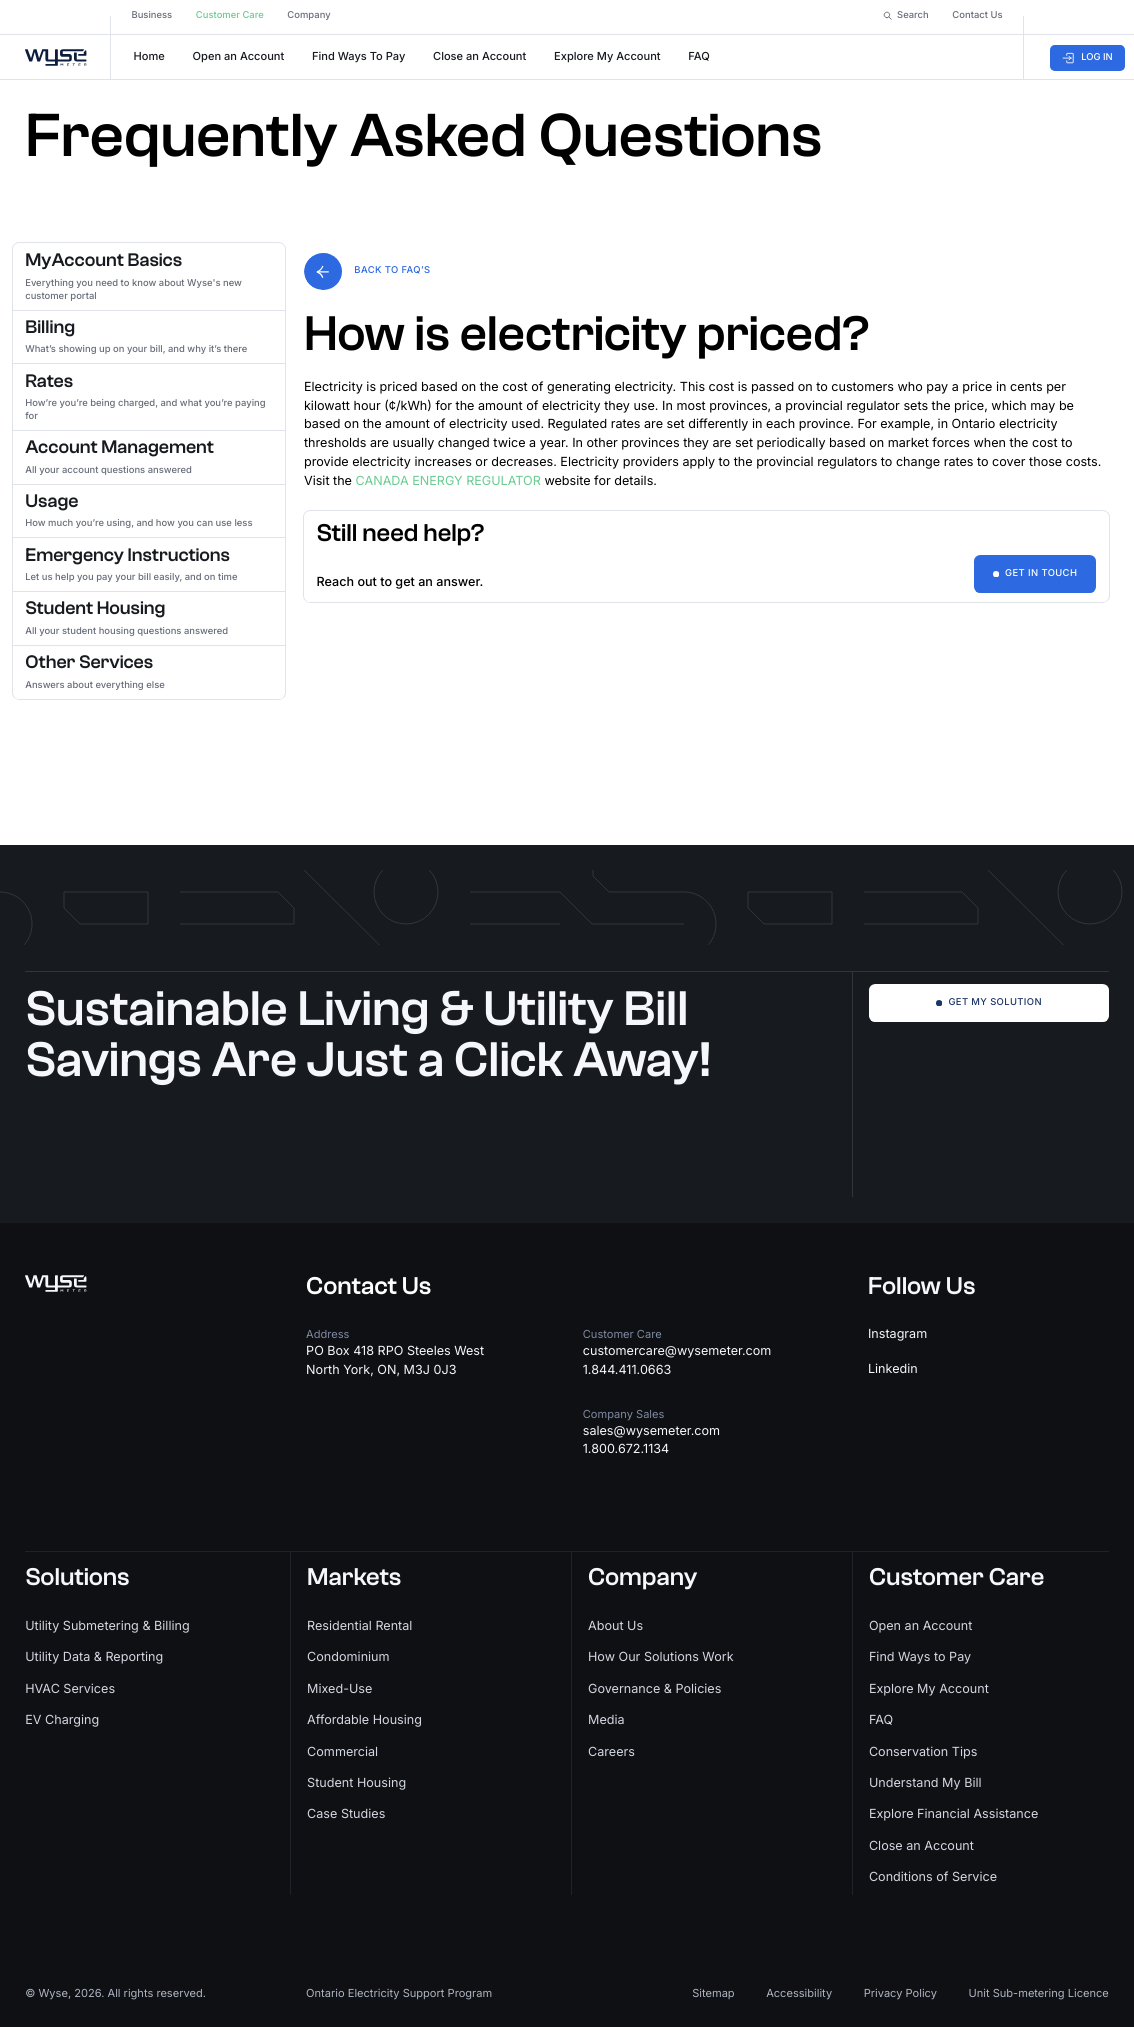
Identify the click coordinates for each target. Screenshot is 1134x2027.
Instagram (897, 1334)
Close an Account (479, 52)
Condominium (348, 1657)
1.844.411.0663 (627, 1370)
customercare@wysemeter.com (677, 1351)
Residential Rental (359, 1626)
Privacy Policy (900, 1993)
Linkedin (893, 1369)
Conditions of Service (933, 1877)
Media (606, 1720)
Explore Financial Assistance (953, 1814)
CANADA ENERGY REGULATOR (448, 481)
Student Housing (356, 1783)
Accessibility (799, 1993)
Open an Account (239, 52)
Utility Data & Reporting (94, 1657)
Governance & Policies (654, 1689)
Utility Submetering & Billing (107, 1626)
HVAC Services (70, 1689)
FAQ (698, 52)
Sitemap (713, 1993)
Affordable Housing (364, 1720)
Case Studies (346, 1814)
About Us (615, 1626)
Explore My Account (607, 52)
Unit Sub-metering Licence (1038, 1993)
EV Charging (62, 1720)
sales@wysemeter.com (651, 1431)
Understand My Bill (925, 1783)
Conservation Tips (923, 1752)
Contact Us (368, 1287)
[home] (59, 52)
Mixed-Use (339, 1689)
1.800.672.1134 (626, 1449)
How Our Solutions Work (661, 1657)
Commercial (342, 1752)
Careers (611, 1752)
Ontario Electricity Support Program (399, 1993)
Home (149, 52)
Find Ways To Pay (358, 52)
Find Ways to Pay (920, 1657)
